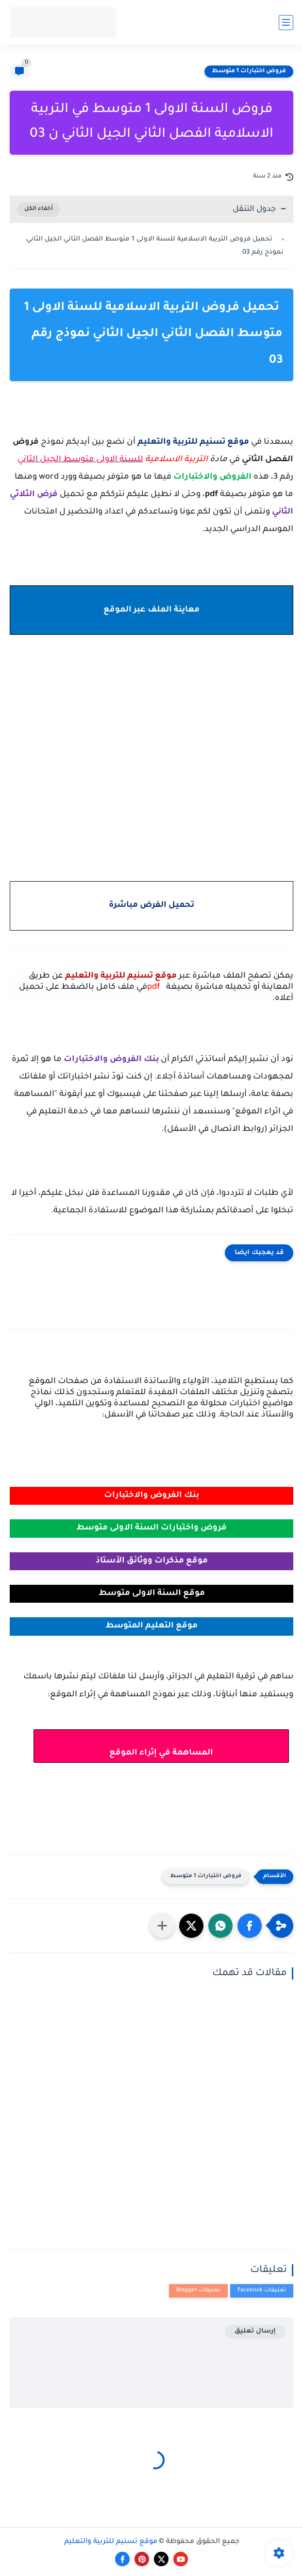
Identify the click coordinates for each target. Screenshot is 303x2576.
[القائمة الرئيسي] (286, 22)
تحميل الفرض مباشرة (151, 905)
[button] (249, 1926)
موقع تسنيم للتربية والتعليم (110, 2542)
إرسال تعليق (255, 2331)
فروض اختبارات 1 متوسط (249, 71)
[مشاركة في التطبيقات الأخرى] (162, 1926)
